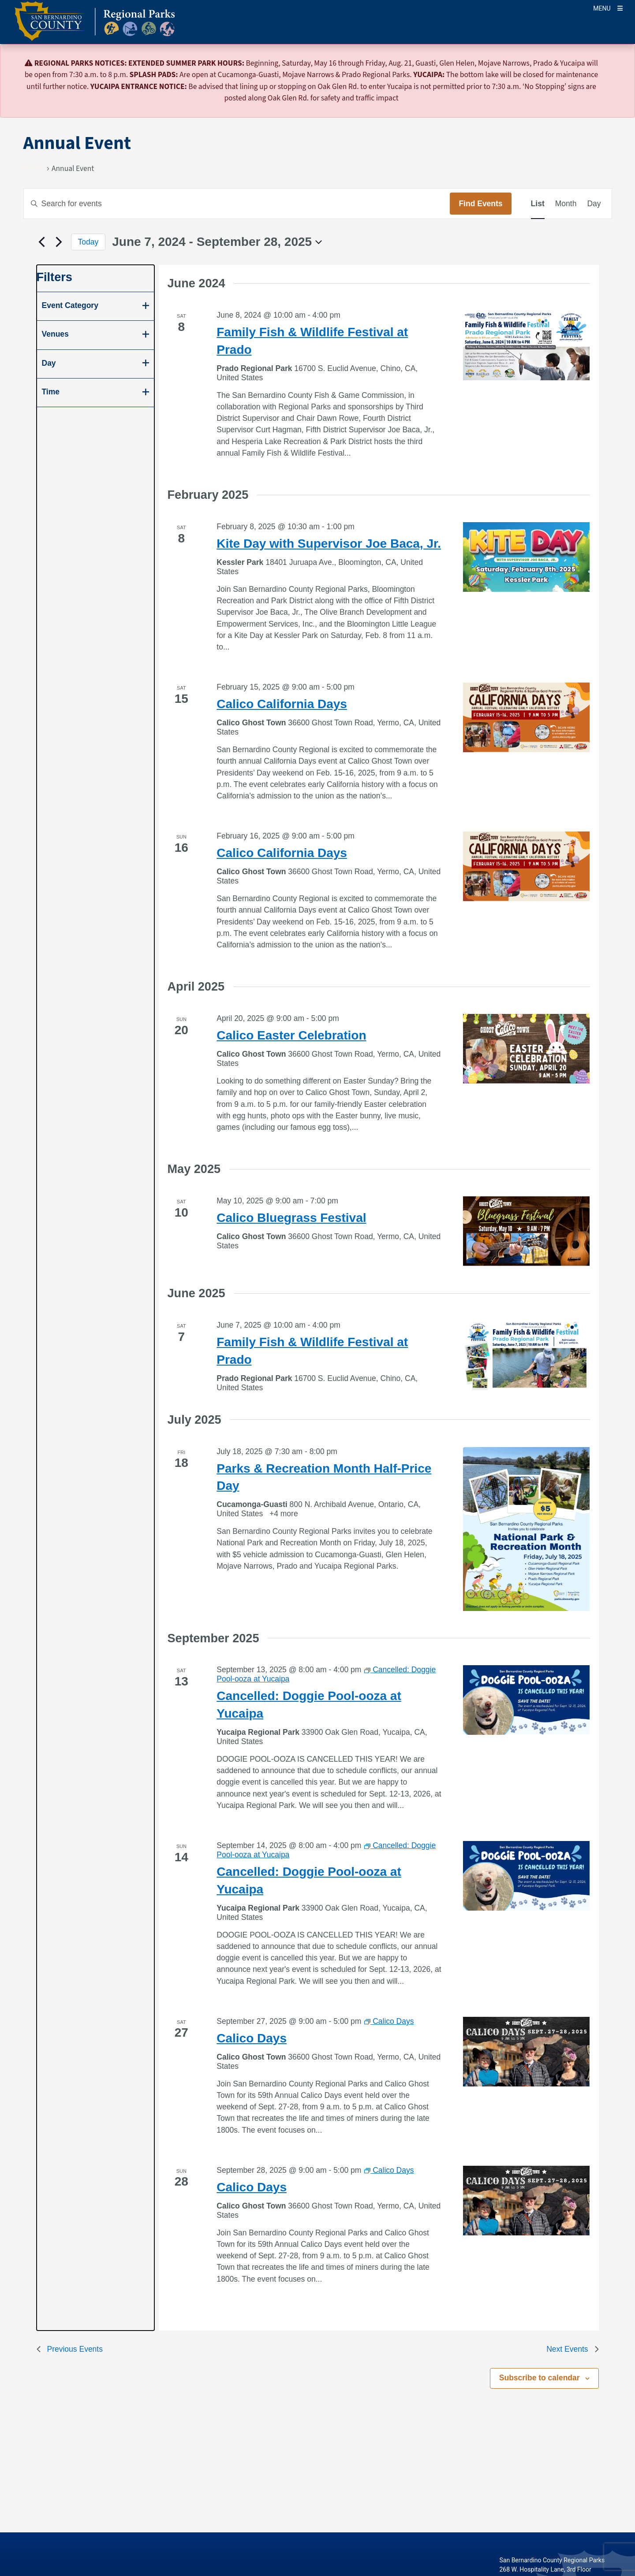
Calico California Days (282, 704)
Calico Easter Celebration (291, 1035)
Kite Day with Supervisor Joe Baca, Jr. (329, 543)
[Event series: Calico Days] (389, 2021)
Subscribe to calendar (539, 2377)
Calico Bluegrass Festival (291, 1218)
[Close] (615, 64)
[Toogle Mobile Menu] (608, 7)
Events (34, 169)
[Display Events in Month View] (566, 204)
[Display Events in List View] (538, 204)
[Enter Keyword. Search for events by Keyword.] (237, 204)
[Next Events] (59, 242)
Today (88, 242)
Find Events (480, 203)
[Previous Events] (42, 242)
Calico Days (252, 2038)
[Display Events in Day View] (594, 204)
